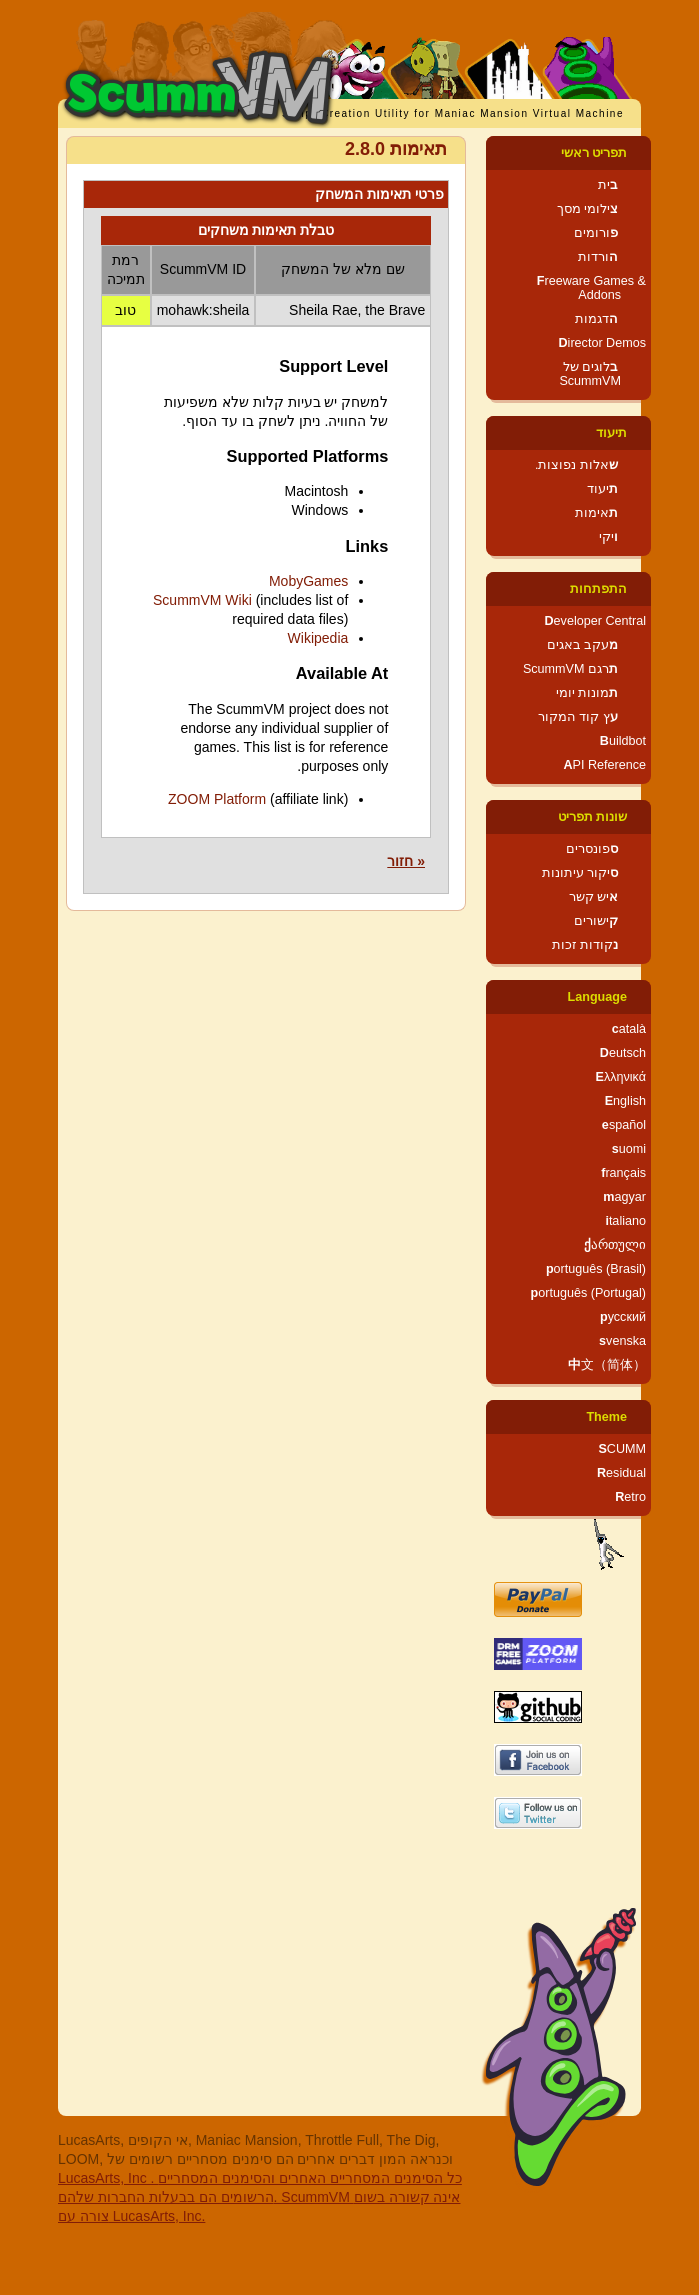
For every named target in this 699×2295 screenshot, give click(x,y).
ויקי (608, 537)
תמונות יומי (587, 693)
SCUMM (622, 1449)
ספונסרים (592, 849)
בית (608, 185)
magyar (624, 1197)
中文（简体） (607, 1365)
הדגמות (596, 319)
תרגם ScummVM (570, 669)
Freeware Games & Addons (591, 288)
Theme (606, 1417)
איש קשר (594, 897)
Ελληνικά (620, 1077)
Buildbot (623, 741)
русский (623, 1317)
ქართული (615, 1245)
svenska (622, 1341)
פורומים (596, 233)
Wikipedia (318, 638)
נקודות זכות (585, 945)
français (623, 1173)
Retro (630, 1497)
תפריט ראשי (594, 153)
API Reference (604, 765)
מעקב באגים (583, 645)
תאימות (596, 513)
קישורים (596, 921)
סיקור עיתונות (580, 873)
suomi (629, 1149)
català (629, 1029)
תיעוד (611, 433)
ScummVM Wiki (202, 600)
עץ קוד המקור (578, 717)
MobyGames (308, 581)
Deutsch (623, 1053)
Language (597, 997)
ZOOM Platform (217, 799)
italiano (625, 1221)
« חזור (406, 861)
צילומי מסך (588, 209)
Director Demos (603, 343)
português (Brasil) (596, 1269)
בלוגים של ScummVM (590, 374)
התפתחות (598, 589)
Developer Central (595, 621)
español (624, 1125)
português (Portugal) (588, 1293)
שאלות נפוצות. (576, 465)
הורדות (598, 257)
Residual (621, 1473)
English (625, 1101)
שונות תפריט (593, 817)
